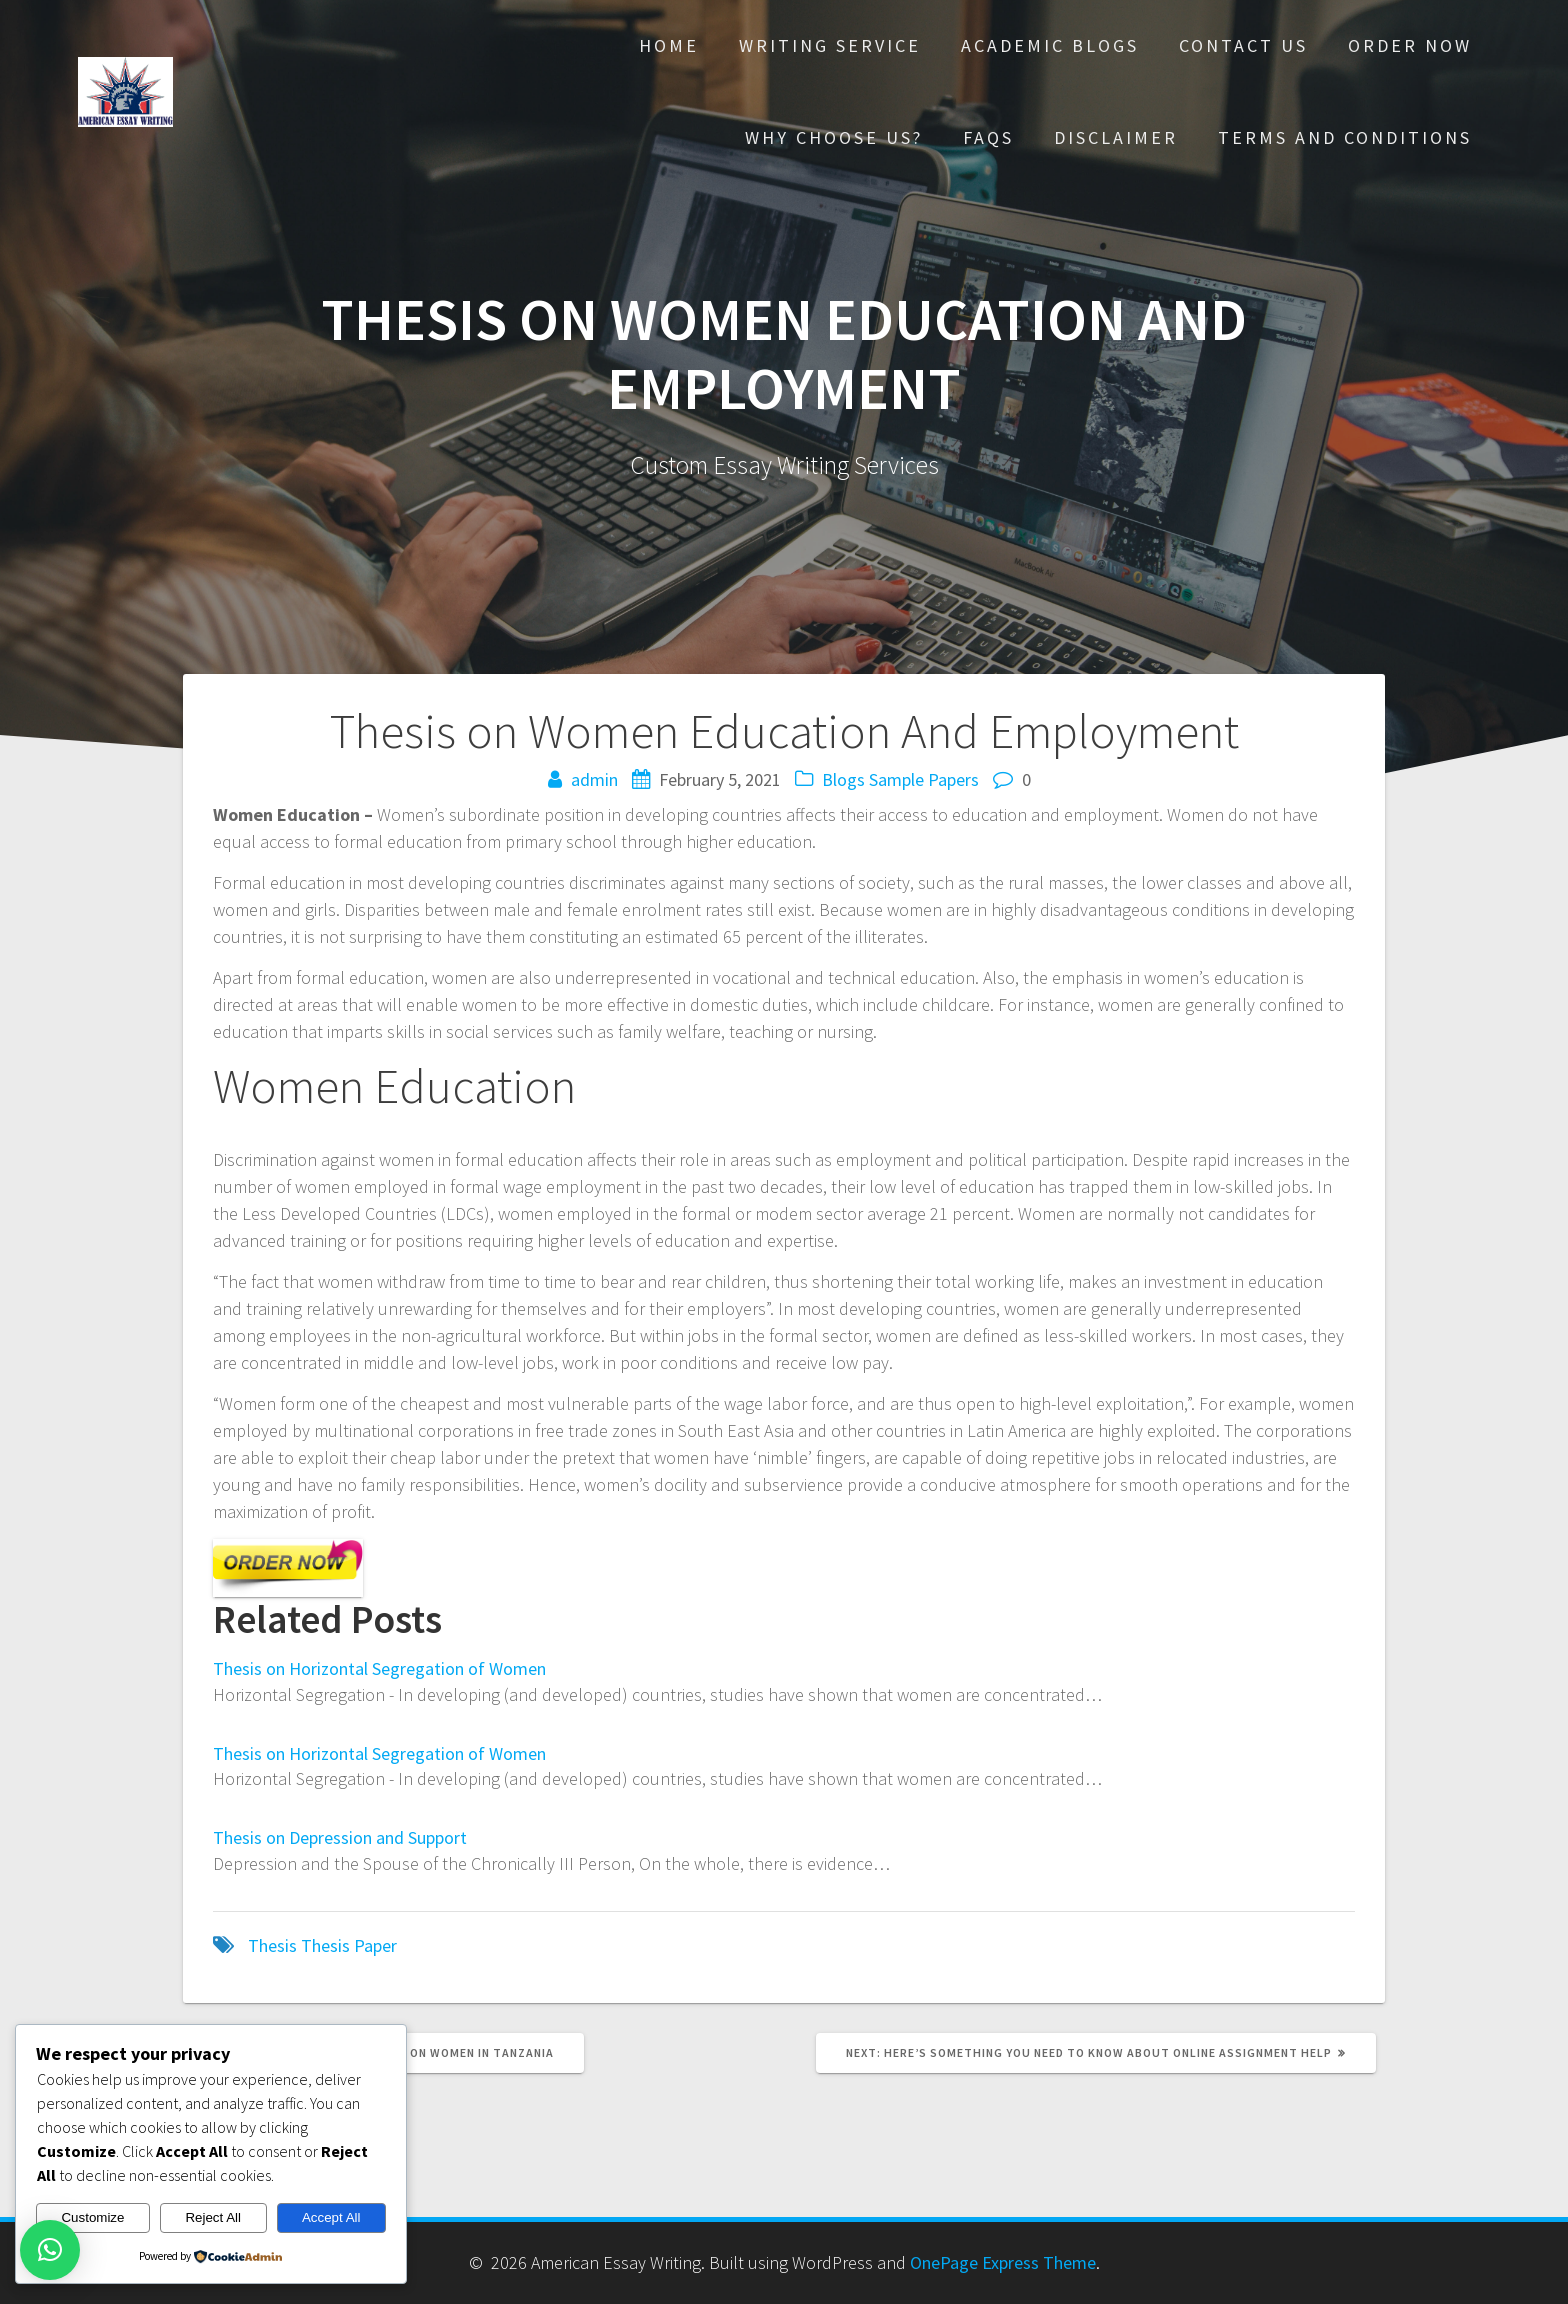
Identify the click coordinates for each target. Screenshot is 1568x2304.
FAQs (988, 137)
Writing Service (830, 45)
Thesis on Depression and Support (340, 1837)
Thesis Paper (349, 1945)
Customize (92, 2217)
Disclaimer (1116, 137)
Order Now (1410, 45)
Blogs (843, 779)
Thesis (272, 1945)
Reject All (213, 2217)
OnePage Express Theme (1003, 2262)
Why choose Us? (834, 137)
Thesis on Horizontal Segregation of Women (379, 1668)
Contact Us (1243, 45)
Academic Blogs (1050, 45)
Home (669, 45)
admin (594, 779)
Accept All (331, 2217)
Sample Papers (924, 779)
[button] (50, 2250)
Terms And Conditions (1345, 137)
